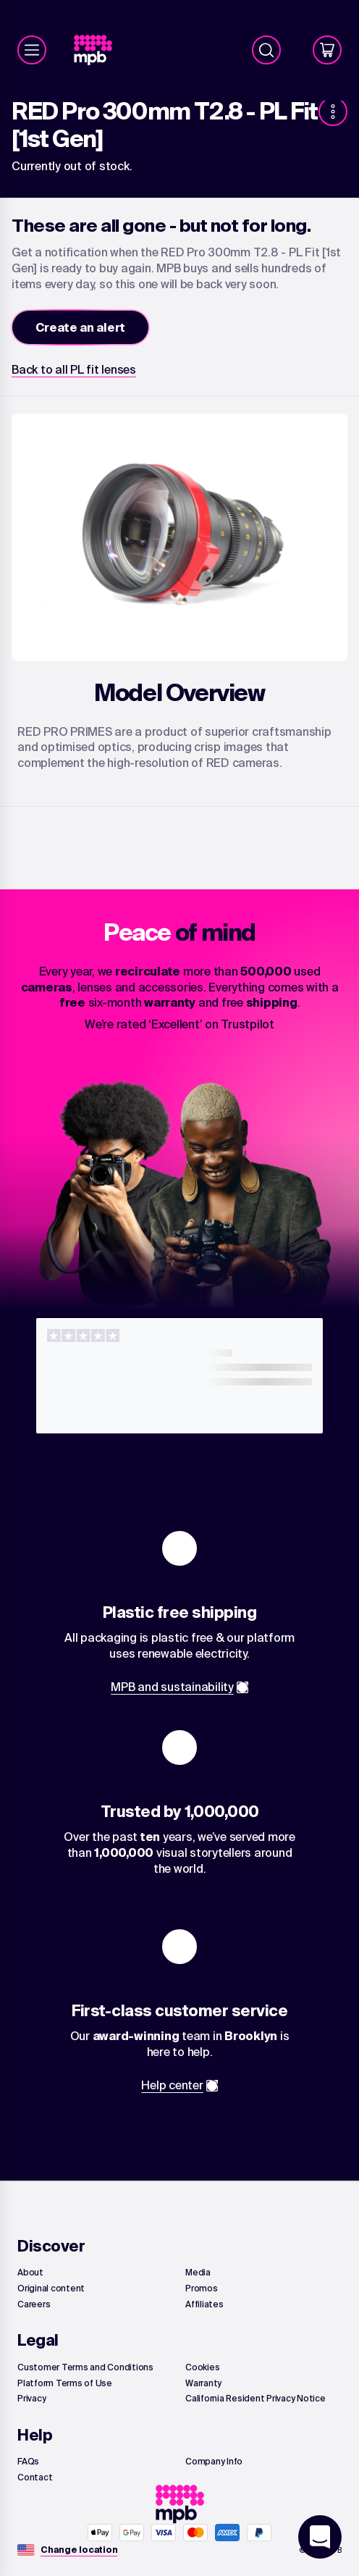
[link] (99, 50)
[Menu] (31, 49)
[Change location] (79, 2549)
